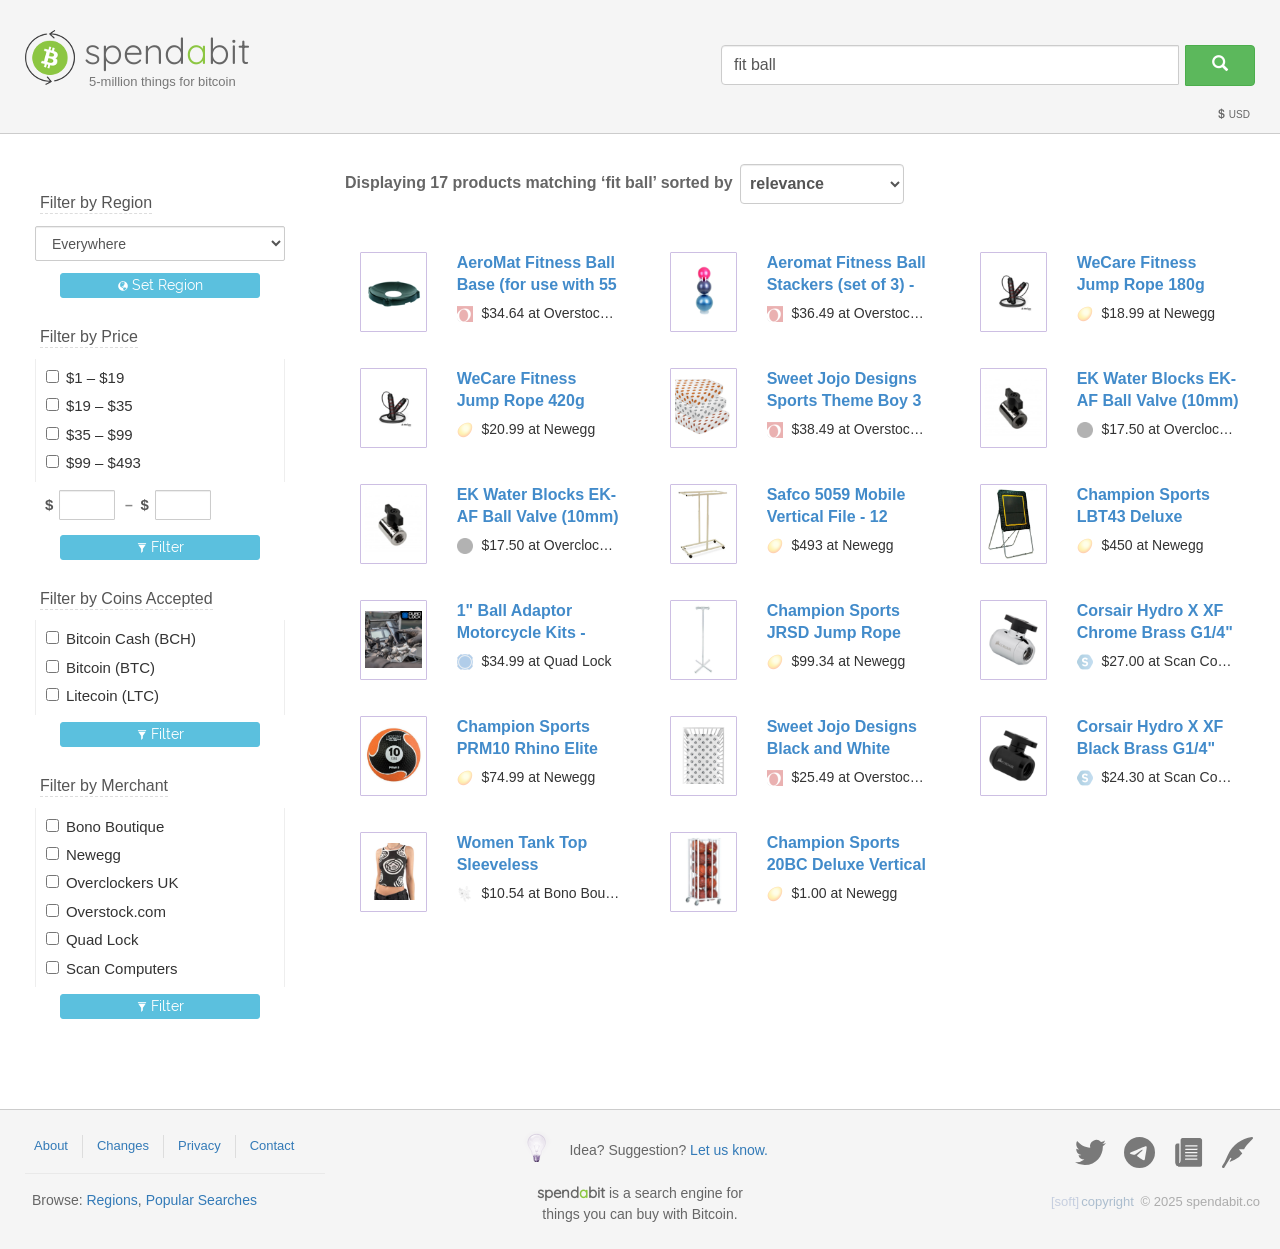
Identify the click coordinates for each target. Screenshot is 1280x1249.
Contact (272, 1145)
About (51, 1145)
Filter (160, 547)
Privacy (199, 1145)
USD (1233, 114)
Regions (111, 1200)
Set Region (160, 285)
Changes (123, 1145)
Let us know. (729, 1150)
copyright (1092, 1201)
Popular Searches (201, 1200)
